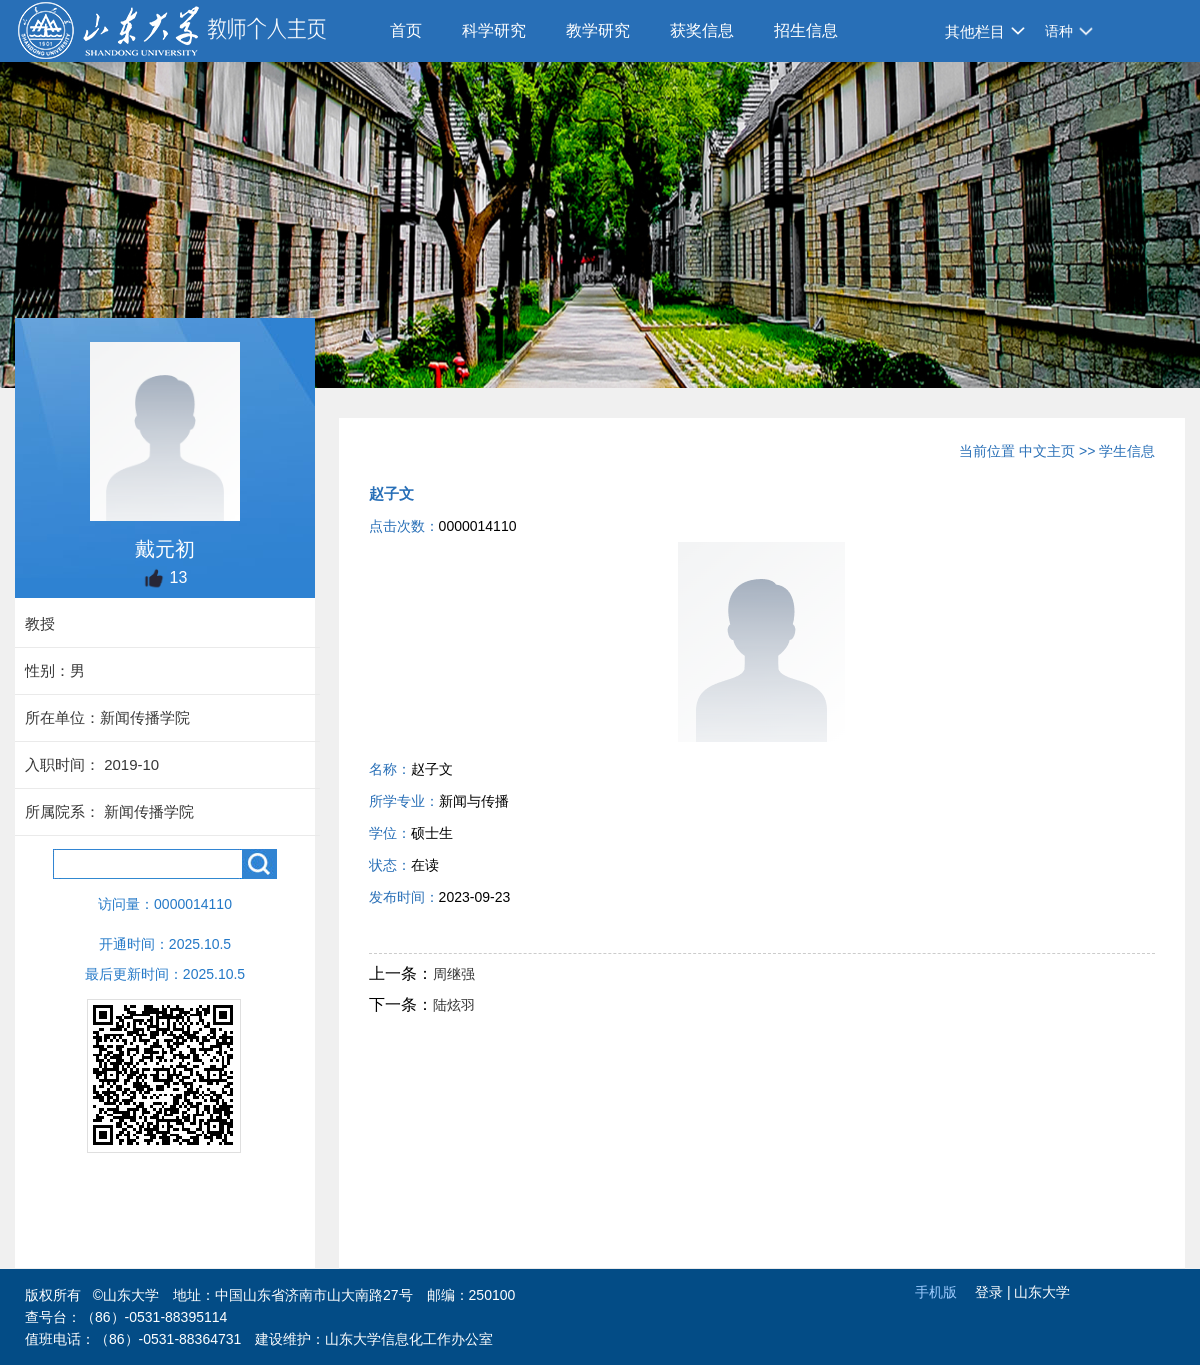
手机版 (936, 1292)
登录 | (994, 1292)
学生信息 (1127, 451)
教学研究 (598, 30)
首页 (406, 30)
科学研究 (494, 30)
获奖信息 (702, 30)
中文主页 (1047, 451)
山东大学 (1042, 1292)
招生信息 (806, 30)
